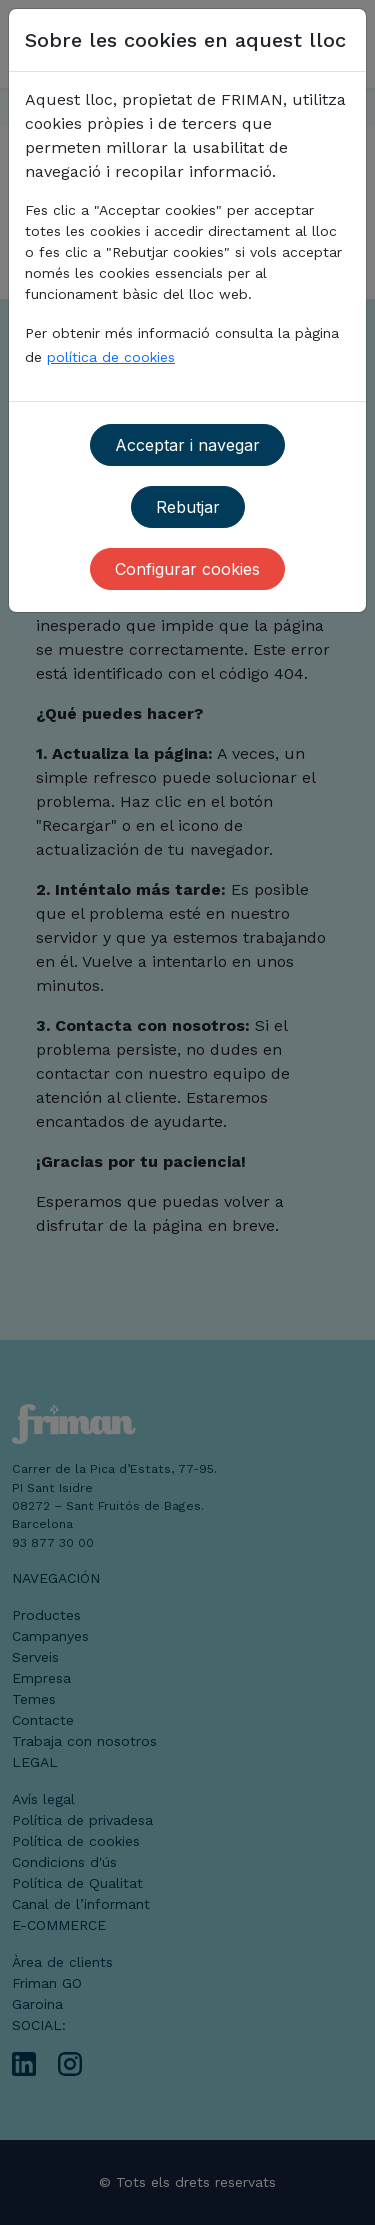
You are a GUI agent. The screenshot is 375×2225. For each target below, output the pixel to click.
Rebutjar (188, 507)
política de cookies (111, 357)
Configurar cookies (187, 569)
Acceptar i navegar (187, 445)
